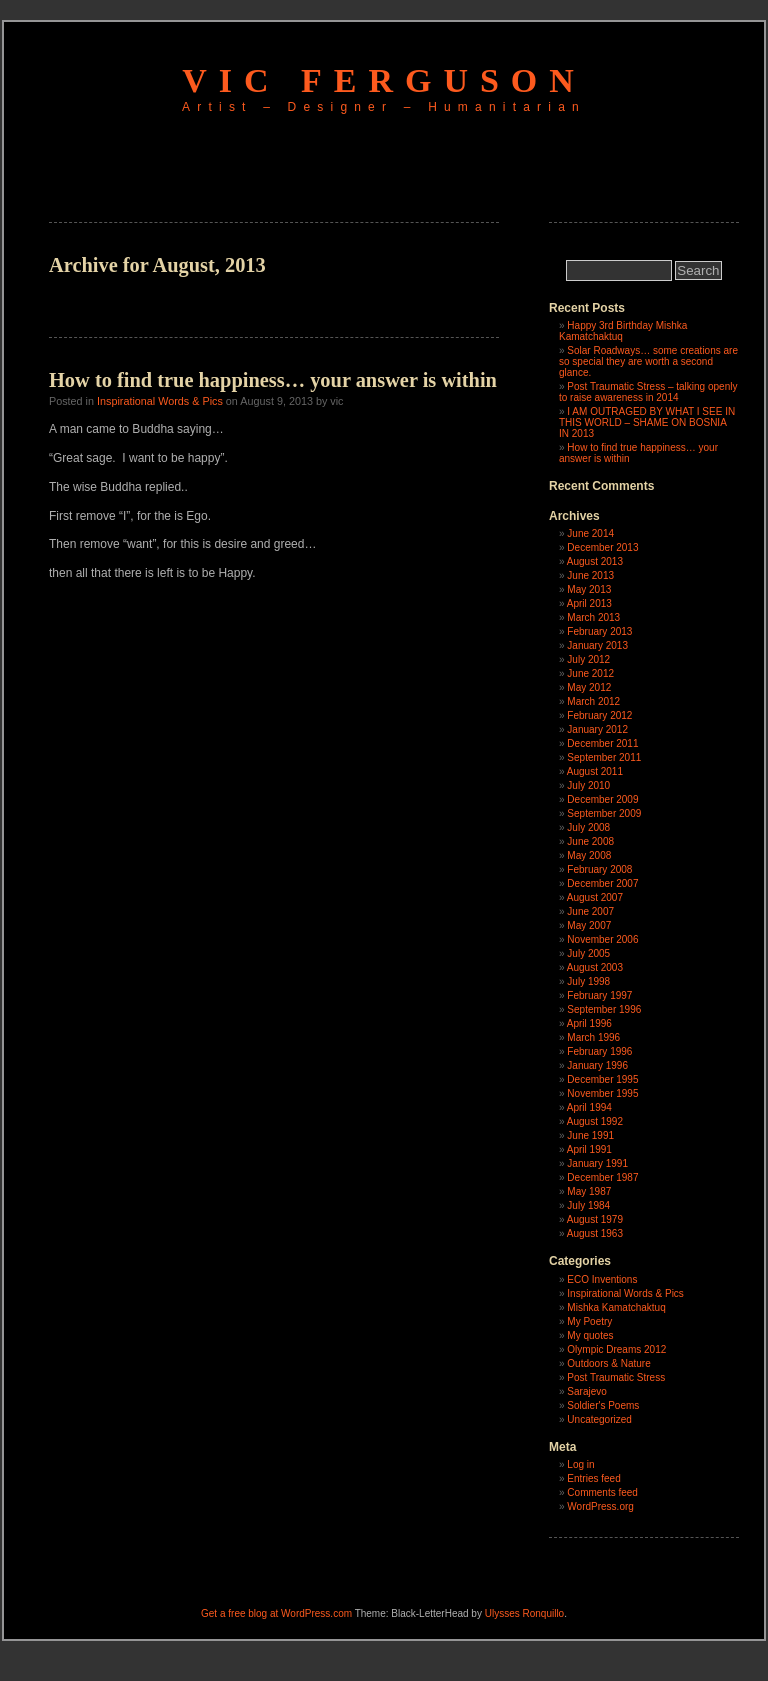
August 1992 (595, 1121)
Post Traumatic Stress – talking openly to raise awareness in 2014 (648, 392)
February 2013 (599, 631)
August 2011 (595, 771)
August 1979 (595, 1219)
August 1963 (595, 1233)
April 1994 (589, 1107)
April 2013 (589, 603)
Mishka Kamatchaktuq (616, 1307)
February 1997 (599, 995)
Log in (580, 1464)
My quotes (590, 1335)
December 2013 (602, 547)
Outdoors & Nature (608, 1363)
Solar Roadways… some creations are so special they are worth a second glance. (648, 361)
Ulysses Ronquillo (524, 1613)
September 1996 (604, 1009)
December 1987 (602, 1177)
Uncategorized (599, 1419)
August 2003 (595, 967)
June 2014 (590, 533)
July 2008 (588, 827)
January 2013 (597, 645)
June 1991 (590, 1135)
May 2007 (589, 925)
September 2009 (604, 813)
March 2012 (593, 701)
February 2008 (599, 869)
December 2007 (602, 883)
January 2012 (597, 729)
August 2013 (595, 561)
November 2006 (602, 939)
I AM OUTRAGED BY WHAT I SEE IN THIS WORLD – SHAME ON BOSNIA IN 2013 (647, 422)
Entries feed (593, 1478)
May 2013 (589, 589)
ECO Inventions (602, 1279)
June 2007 (590, 911)
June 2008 (590, 841)
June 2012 (590, 673)
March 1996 (593, 1037)
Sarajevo (586, 1391)
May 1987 (589, 1191)
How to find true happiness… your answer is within (273, 380)
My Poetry (589, 1321)
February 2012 (599, 715)
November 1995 (602, 1093)
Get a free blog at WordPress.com (276, 1613)
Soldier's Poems (603, 1405)
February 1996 (599, 1051)
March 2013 (593, 617)
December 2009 (602, 799)
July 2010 (588, 785)
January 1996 (597, 1065)
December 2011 (602, 743)
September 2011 (604, 757)
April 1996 (589, 1023)
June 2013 (590, 575)
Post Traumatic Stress (616, 1377)
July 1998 (588, 981)
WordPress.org (600, 1506)
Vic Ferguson (384, 80)
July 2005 (588, 953)
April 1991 (589, 1149)
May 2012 (589, 687)
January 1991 (597, 1163)
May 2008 (589, 855)
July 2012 (588, 659)
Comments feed (602, 1492)
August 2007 (595, 897)
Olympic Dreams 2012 (616, 1349)
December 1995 (602, 1079)
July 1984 (588, 1205)
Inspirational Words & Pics (160, 401)
